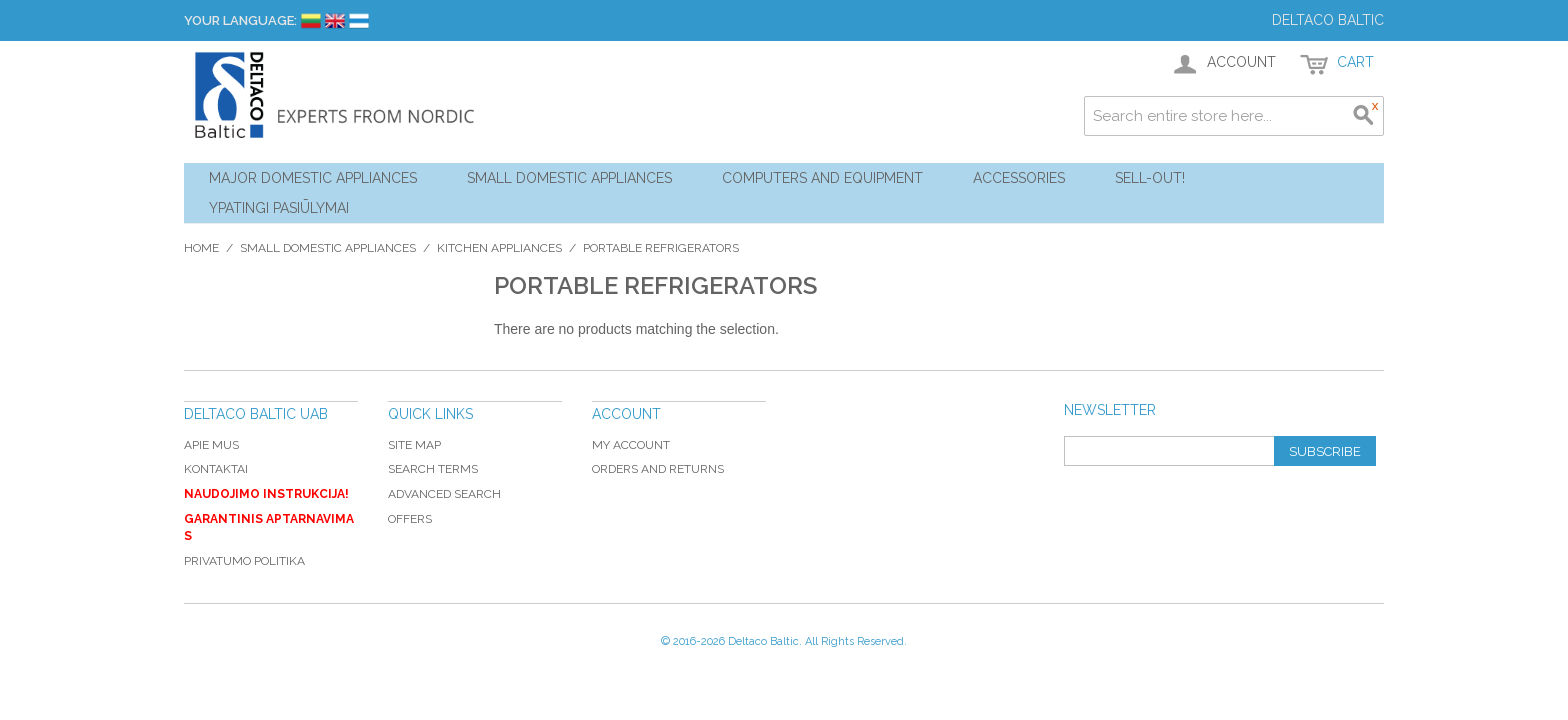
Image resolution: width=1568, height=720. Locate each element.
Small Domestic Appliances (569, 178)
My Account (631, 445)
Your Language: (240, 20)
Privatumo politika (244, 561)
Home (201, 248)
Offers (410, 519)
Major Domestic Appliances (313, 178)
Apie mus (211, 445)
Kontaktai (216, 469)
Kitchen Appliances (499, 248)
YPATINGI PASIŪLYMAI (279, 208)
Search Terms (433, 469)
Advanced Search (444, 494)
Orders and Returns (658, 469)
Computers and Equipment (822, 178)
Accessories (1019, 178)
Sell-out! (1150, 178)
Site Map (414, 445)
